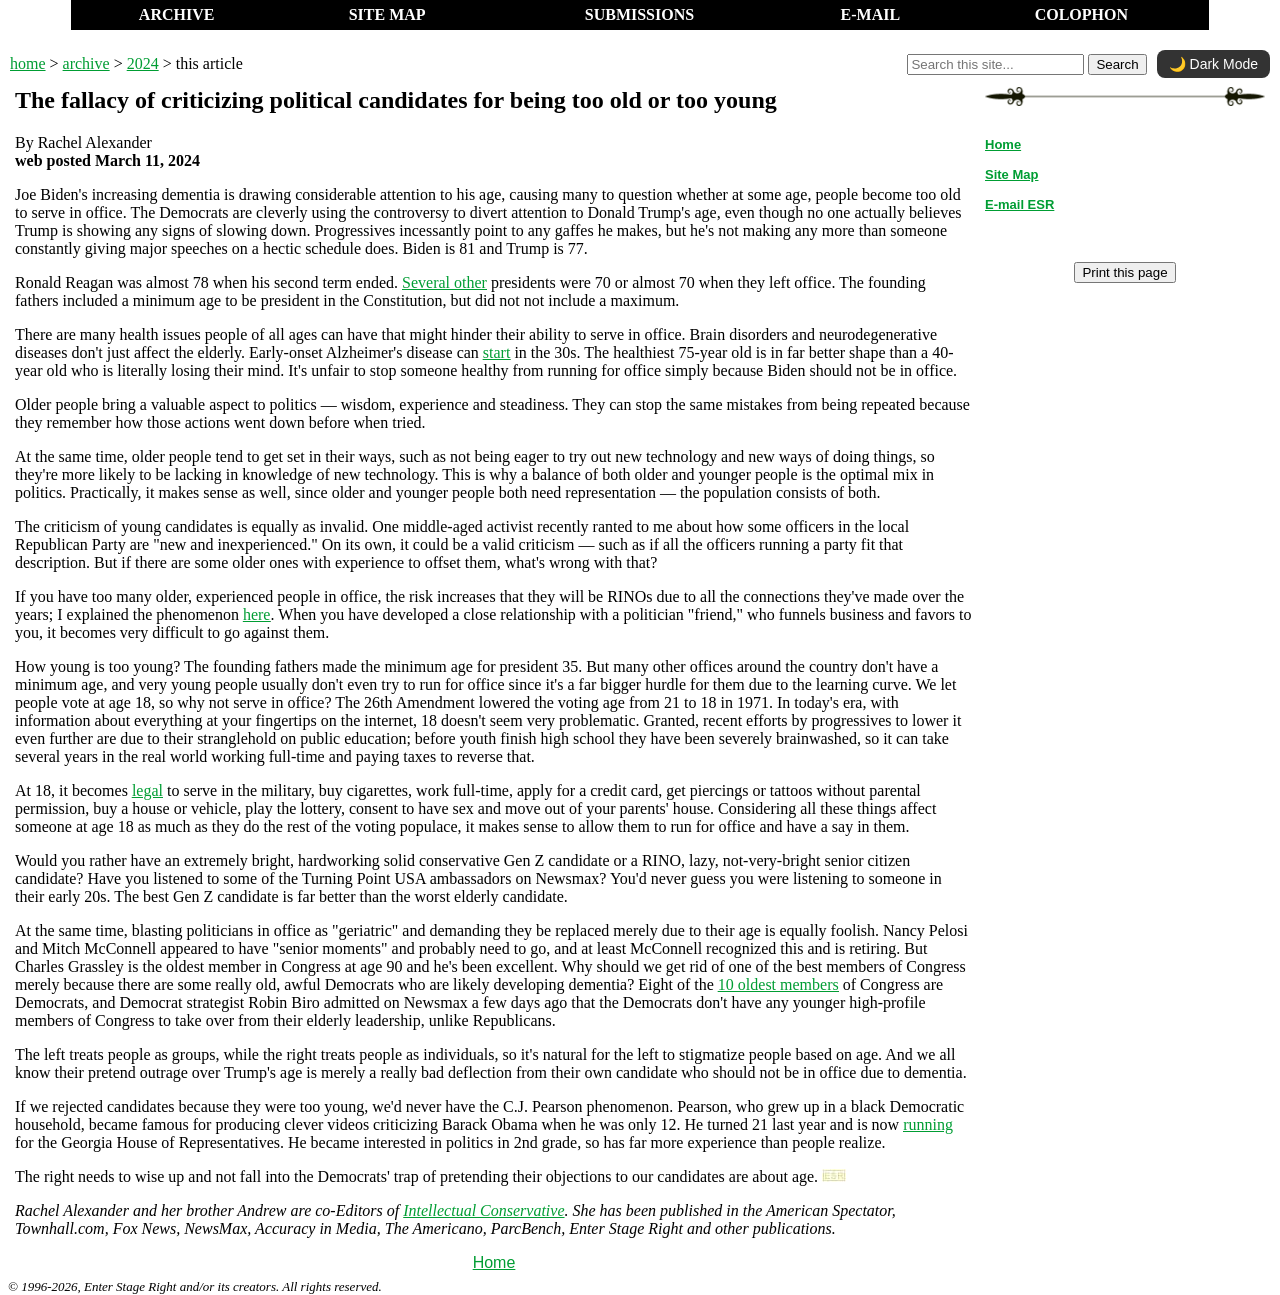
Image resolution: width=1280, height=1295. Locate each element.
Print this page (1124, 272)
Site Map (1011, 174)
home (28, 63)
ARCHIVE (177, 14)
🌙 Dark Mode (1213, 64)
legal (147, 790)
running (928, 1124)
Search (1117, 64)
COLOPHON (1081, 14)
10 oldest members (778, 984)
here (257, 614)
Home (494, 1262)
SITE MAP (387, 14)
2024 (143, 63)
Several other (444, 282)
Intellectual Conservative (483, 1210)
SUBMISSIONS (639, 14)
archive (86, 63)
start (497, 352)
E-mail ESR (1019, 204)
